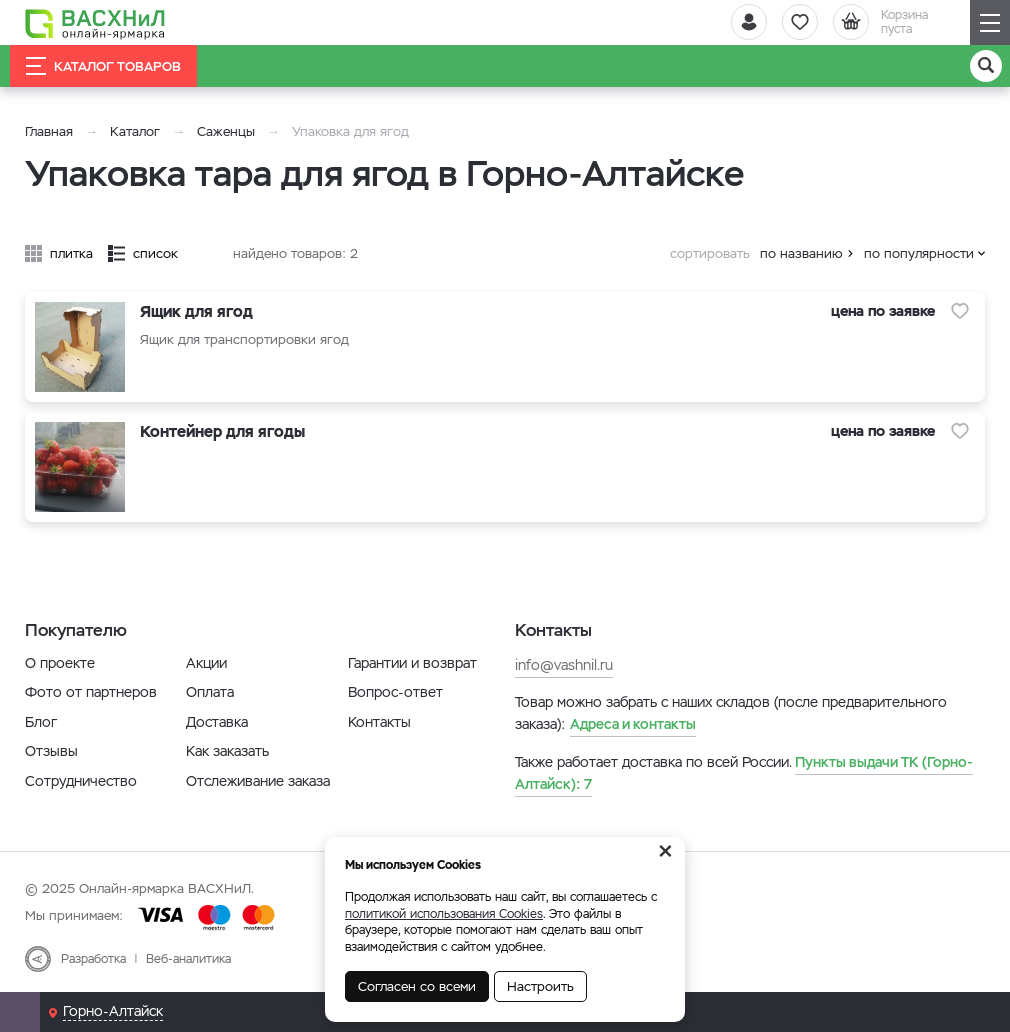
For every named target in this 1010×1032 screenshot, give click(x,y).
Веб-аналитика (188, 959)
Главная (49, 131)
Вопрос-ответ (395, 692)
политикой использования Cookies (444, 914)
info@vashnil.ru (564, 665)
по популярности (919, 253)
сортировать (710, 253)
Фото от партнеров (91, 692)
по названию (801, 253)
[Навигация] (990, 22)
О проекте (60, 663)
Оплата (210, 692)
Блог (41, 722)
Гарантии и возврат (412, 663)
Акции (206, 663)
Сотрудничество (81, 781)
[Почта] (20, 1012)
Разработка (93, 959)
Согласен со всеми (417, 986)
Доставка (217, 722)
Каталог (135, 131)
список (155, 253)
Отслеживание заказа (258, 781)
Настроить (540, 986)
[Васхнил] (95, 23)
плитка (71, 253)
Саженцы (226, 131)
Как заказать (227, 751)
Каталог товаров (103, 66)
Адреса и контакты (633, 724)
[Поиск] (986, 66)
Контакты (379, 722)
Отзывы (51, 751)
